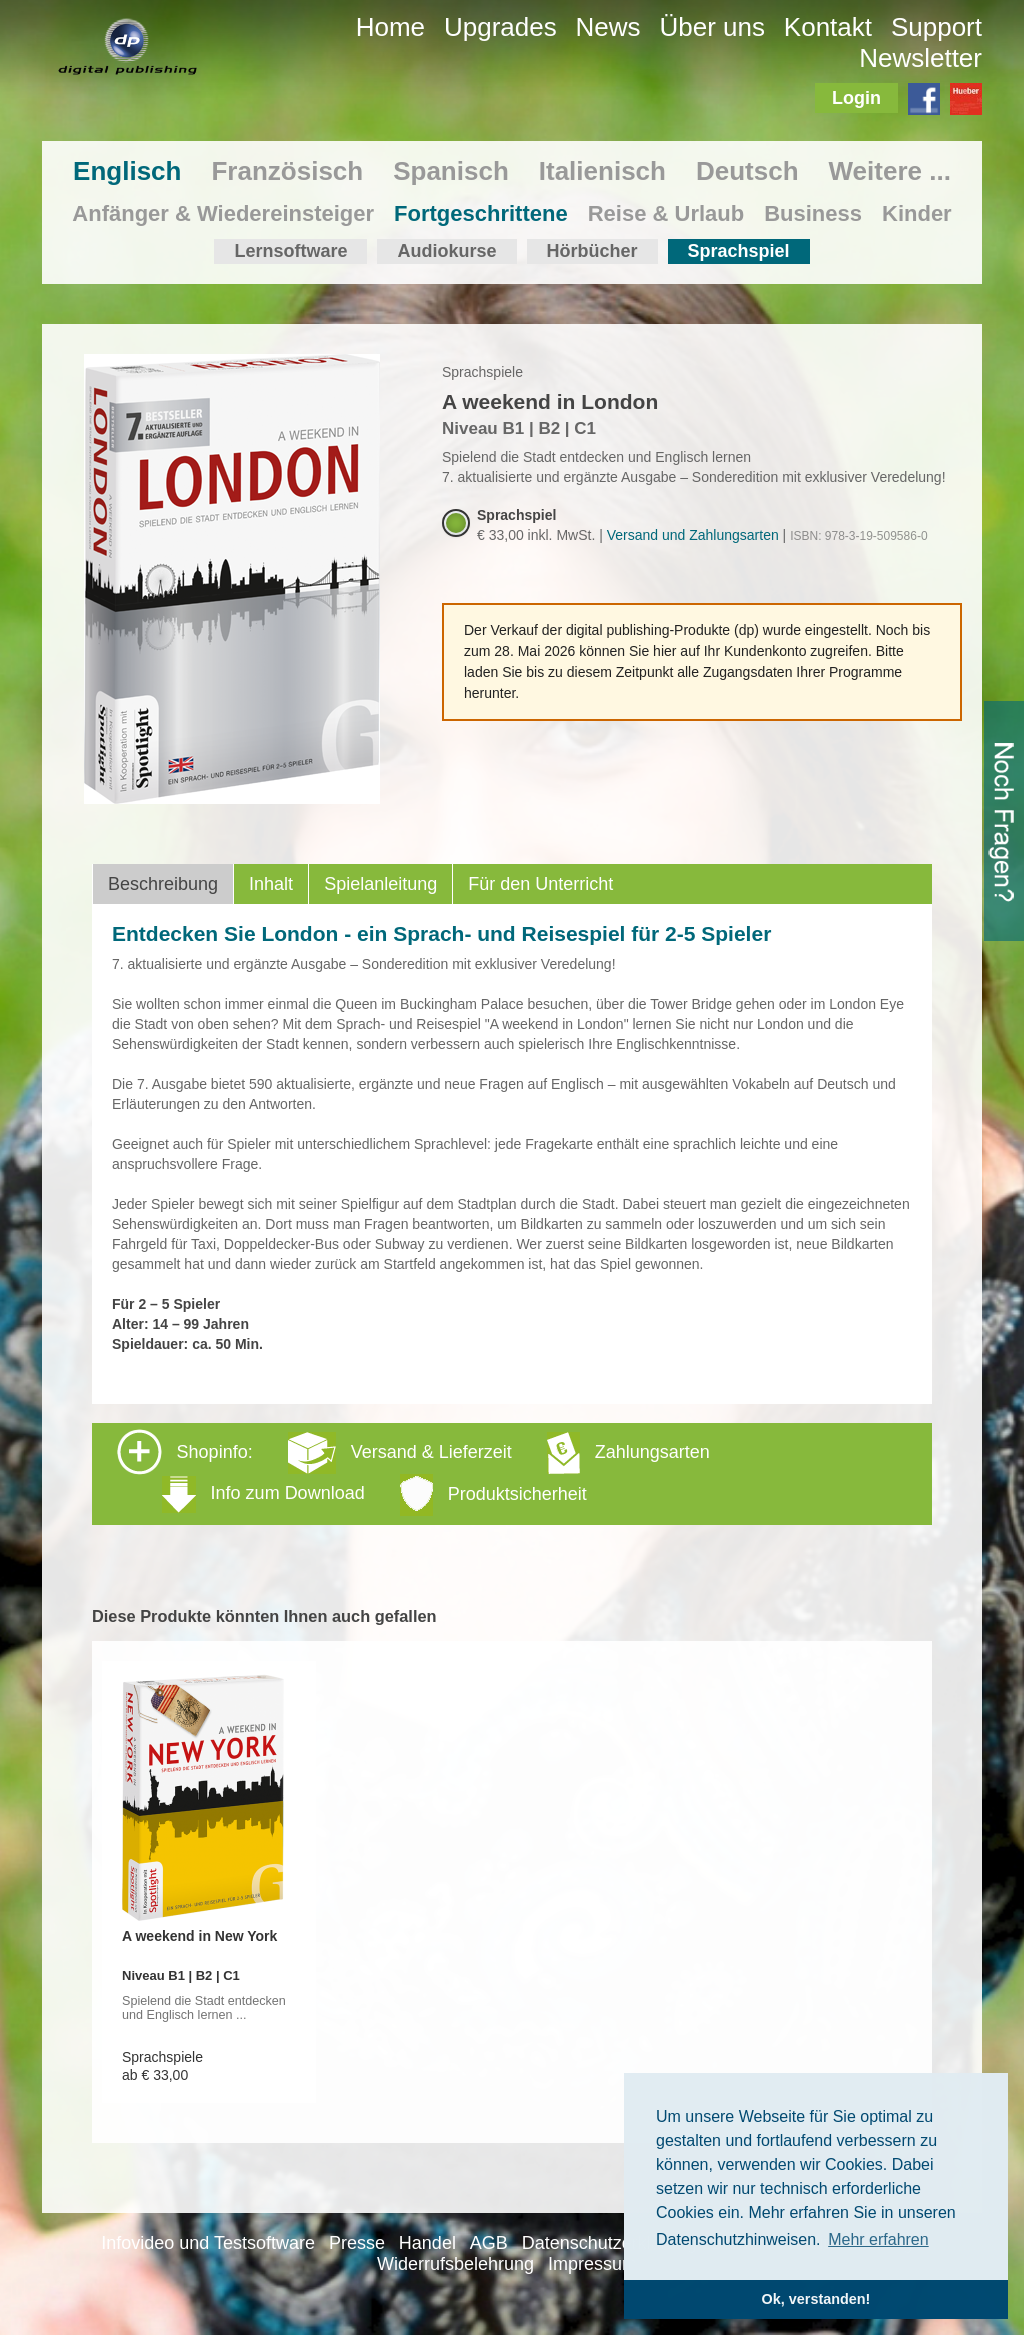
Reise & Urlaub (666, 213)
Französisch (287, 171)
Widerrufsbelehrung (455, 2264)
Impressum (592, 2264)
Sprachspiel (739, 251)
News (608, 27)
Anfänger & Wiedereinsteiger (223, 213)
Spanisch (451, 171)
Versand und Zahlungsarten (693, 535)
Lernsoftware (290, 251)
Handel (427, 2243)
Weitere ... (890, 171)
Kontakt (828, 27)
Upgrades (500, 27)
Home (390, 27)
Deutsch (747, 171)
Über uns (712, 27)
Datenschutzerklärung (609, 2243)
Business (813, 213)
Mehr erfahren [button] (878, 2239)
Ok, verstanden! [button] (816, 2299)
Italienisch (602, 171)
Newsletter (920, 58)
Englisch (127, 171)
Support (936, 27)
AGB (489, 2243)
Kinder (917, 213)
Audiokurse (446, 251)
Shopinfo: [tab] (413, 1472)
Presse (357, 2243)
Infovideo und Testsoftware (208, 2243)
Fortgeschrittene (481, 213)
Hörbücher (592, 251)
